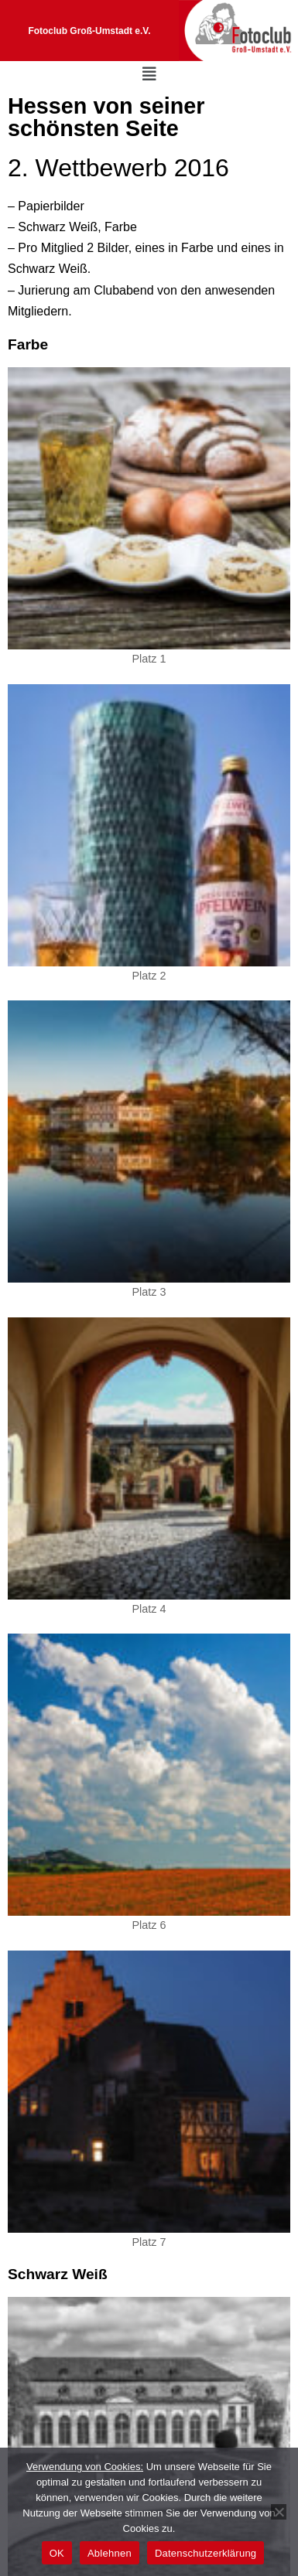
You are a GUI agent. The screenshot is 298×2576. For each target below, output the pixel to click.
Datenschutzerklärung (205, 2553)
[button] (149, 74)
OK (57, 2553)
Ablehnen (109, 2553)
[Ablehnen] (278, 2512)
